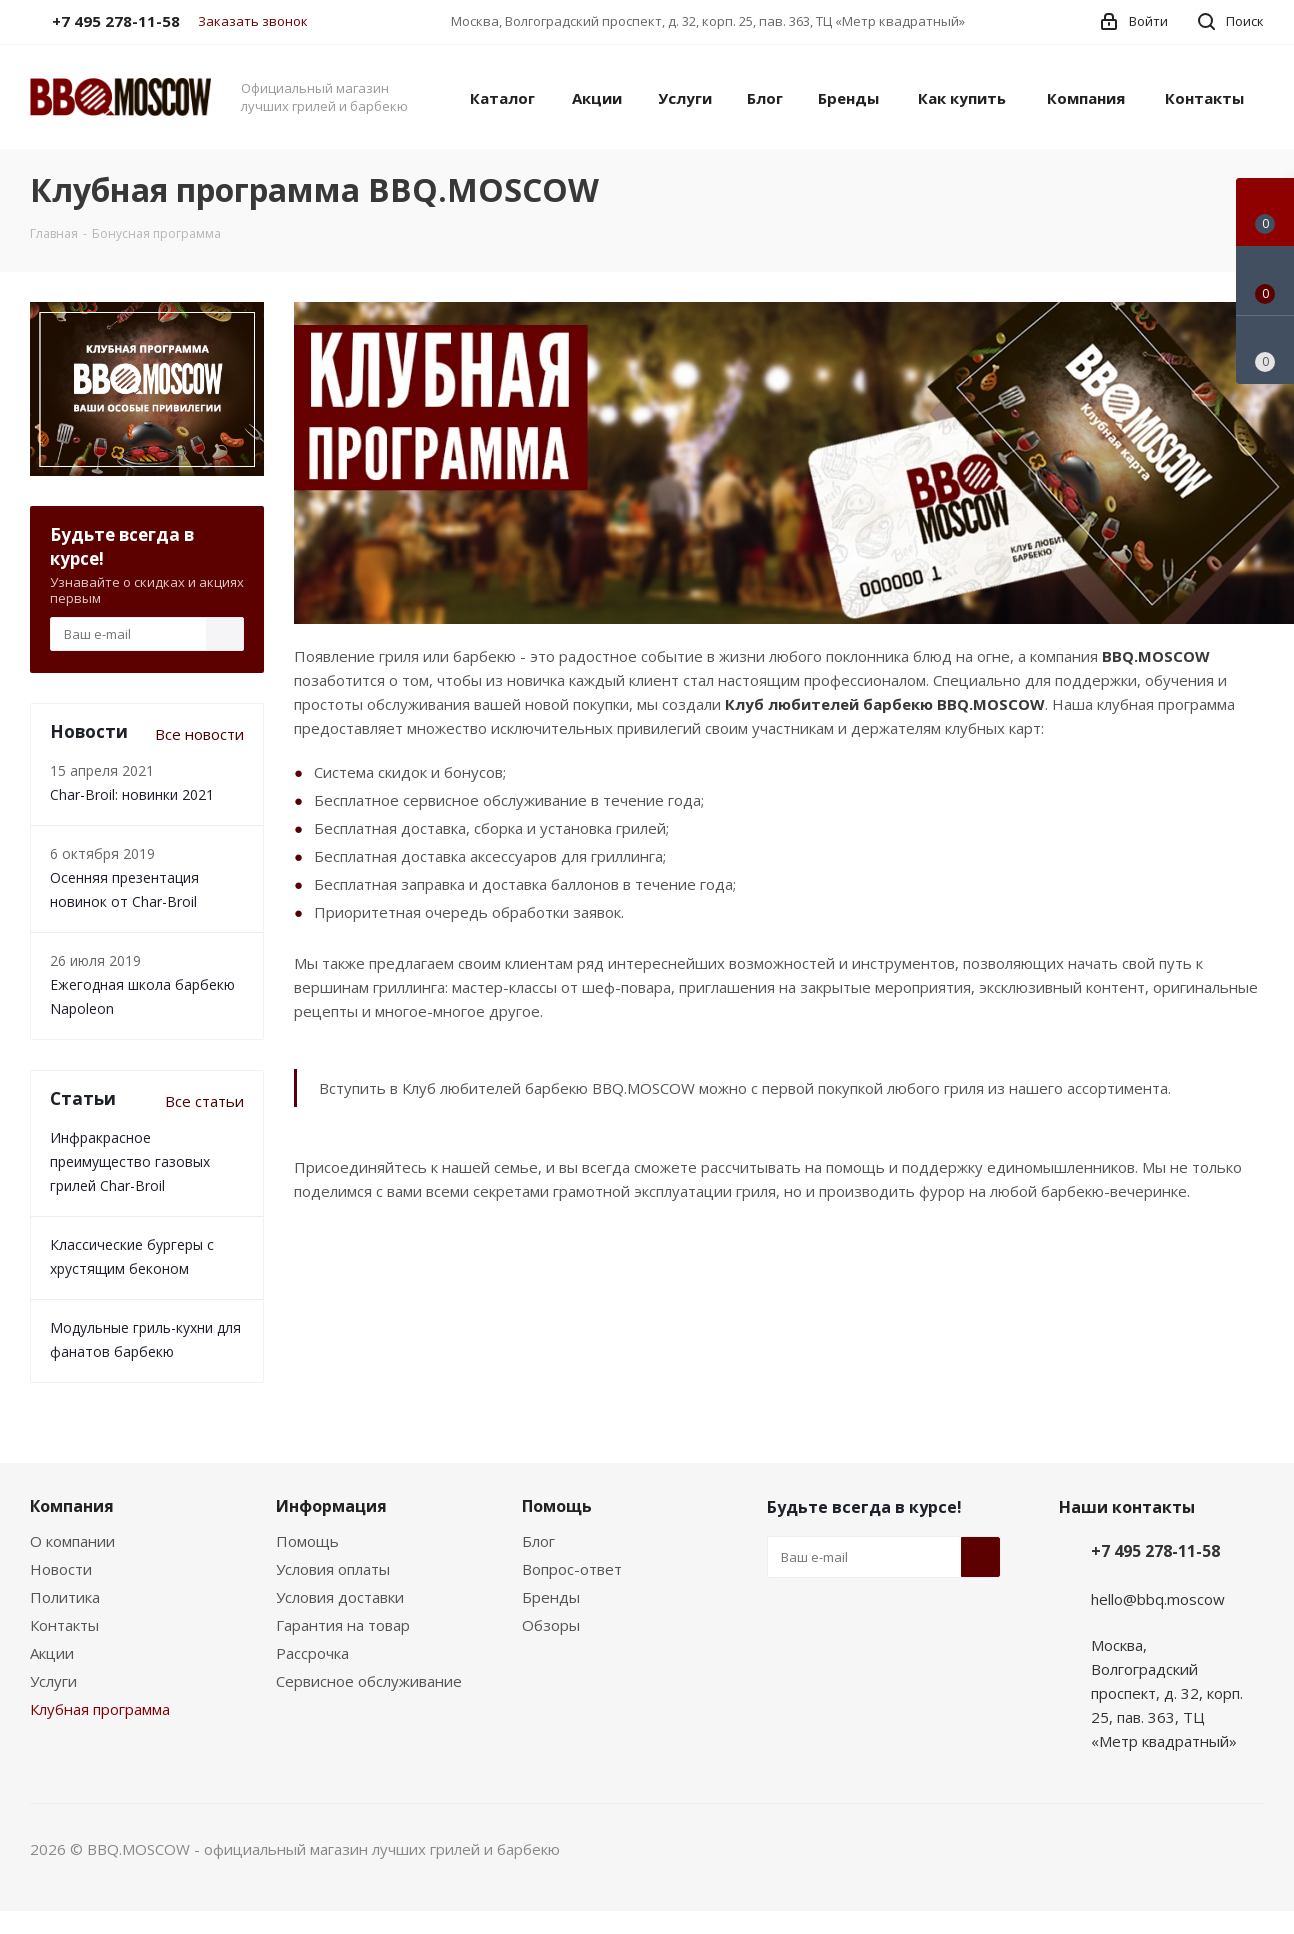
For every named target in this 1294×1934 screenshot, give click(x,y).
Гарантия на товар (343, 1625)
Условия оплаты (333, 1569)
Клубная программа (100, 1709)
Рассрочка (312, 1653)
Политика (65, 1597)
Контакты (64, 1625)
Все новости (199, 734)
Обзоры (551, 1625)
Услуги (53, 1681)
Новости (61, 1569)
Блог (538, 1541)
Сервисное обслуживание (369, 1681)
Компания (72, 1506)
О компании (72, 1541)
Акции (52, 1653)
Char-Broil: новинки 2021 (132, 794)
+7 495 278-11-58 (1155, 1551)
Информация (331, 1506)
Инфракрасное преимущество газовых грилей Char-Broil (130, 1161)
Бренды (551, 1597)
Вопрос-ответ (572, 1569)
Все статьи (204, 1101)
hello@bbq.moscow (1158, 1599)
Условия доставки (340, 1597)
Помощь (307, 1541)
